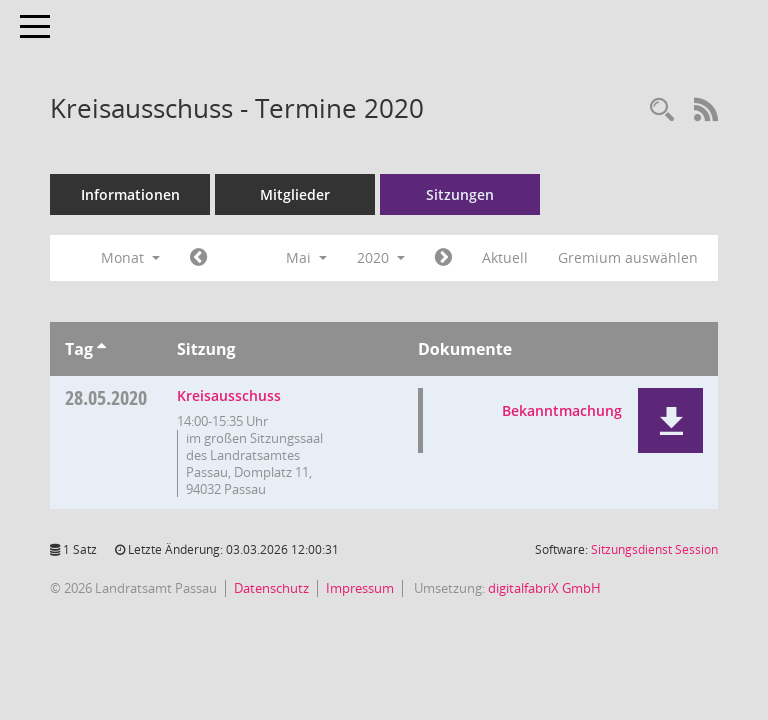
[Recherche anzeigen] (662, 110)
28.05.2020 (106, 397)
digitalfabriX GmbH (544, 588)
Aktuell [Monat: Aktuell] (505, 257)
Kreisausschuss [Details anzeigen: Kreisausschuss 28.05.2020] (229, 395)
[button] (670, 420)
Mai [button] (306, 257)
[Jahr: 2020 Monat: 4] (198, 258)
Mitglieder (295, 194)
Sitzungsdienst (654, 549)
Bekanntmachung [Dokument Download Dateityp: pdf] (562, 410)
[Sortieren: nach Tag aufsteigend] (101, 349)
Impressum (360, 588)
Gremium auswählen (628, 257)
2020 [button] (381, 257)
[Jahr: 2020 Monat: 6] (443, 258)
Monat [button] (130, 257)
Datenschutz (271, 588)
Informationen (130, 194)
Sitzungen (460, 194)
